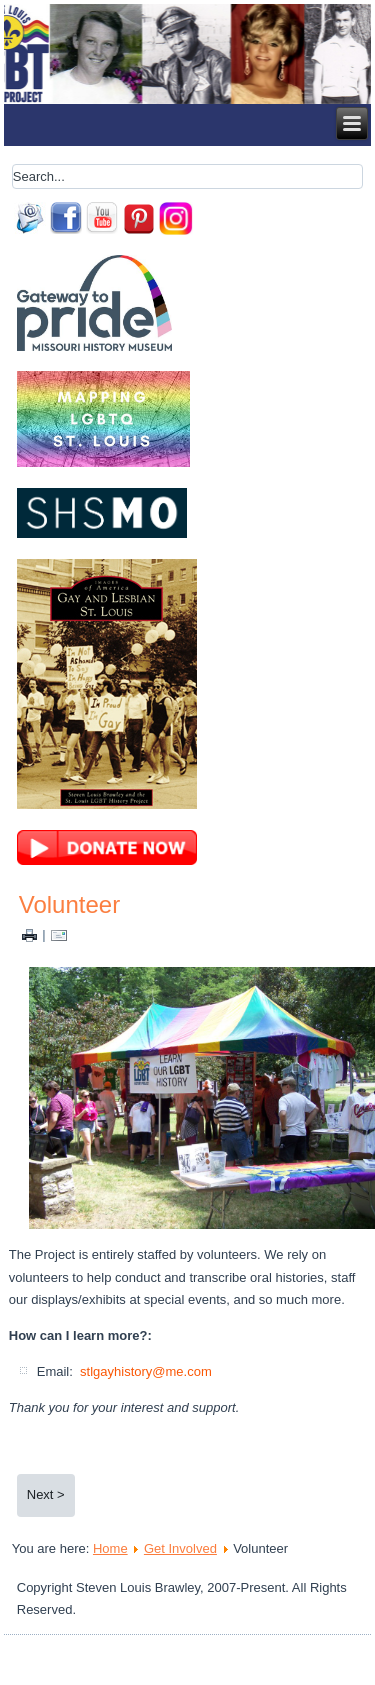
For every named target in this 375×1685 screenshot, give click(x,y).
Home (110, 1548)
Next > (46, 1494)
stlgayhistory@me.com (146, 1371)
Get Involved (180, 1548)
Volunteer (69, 904)
